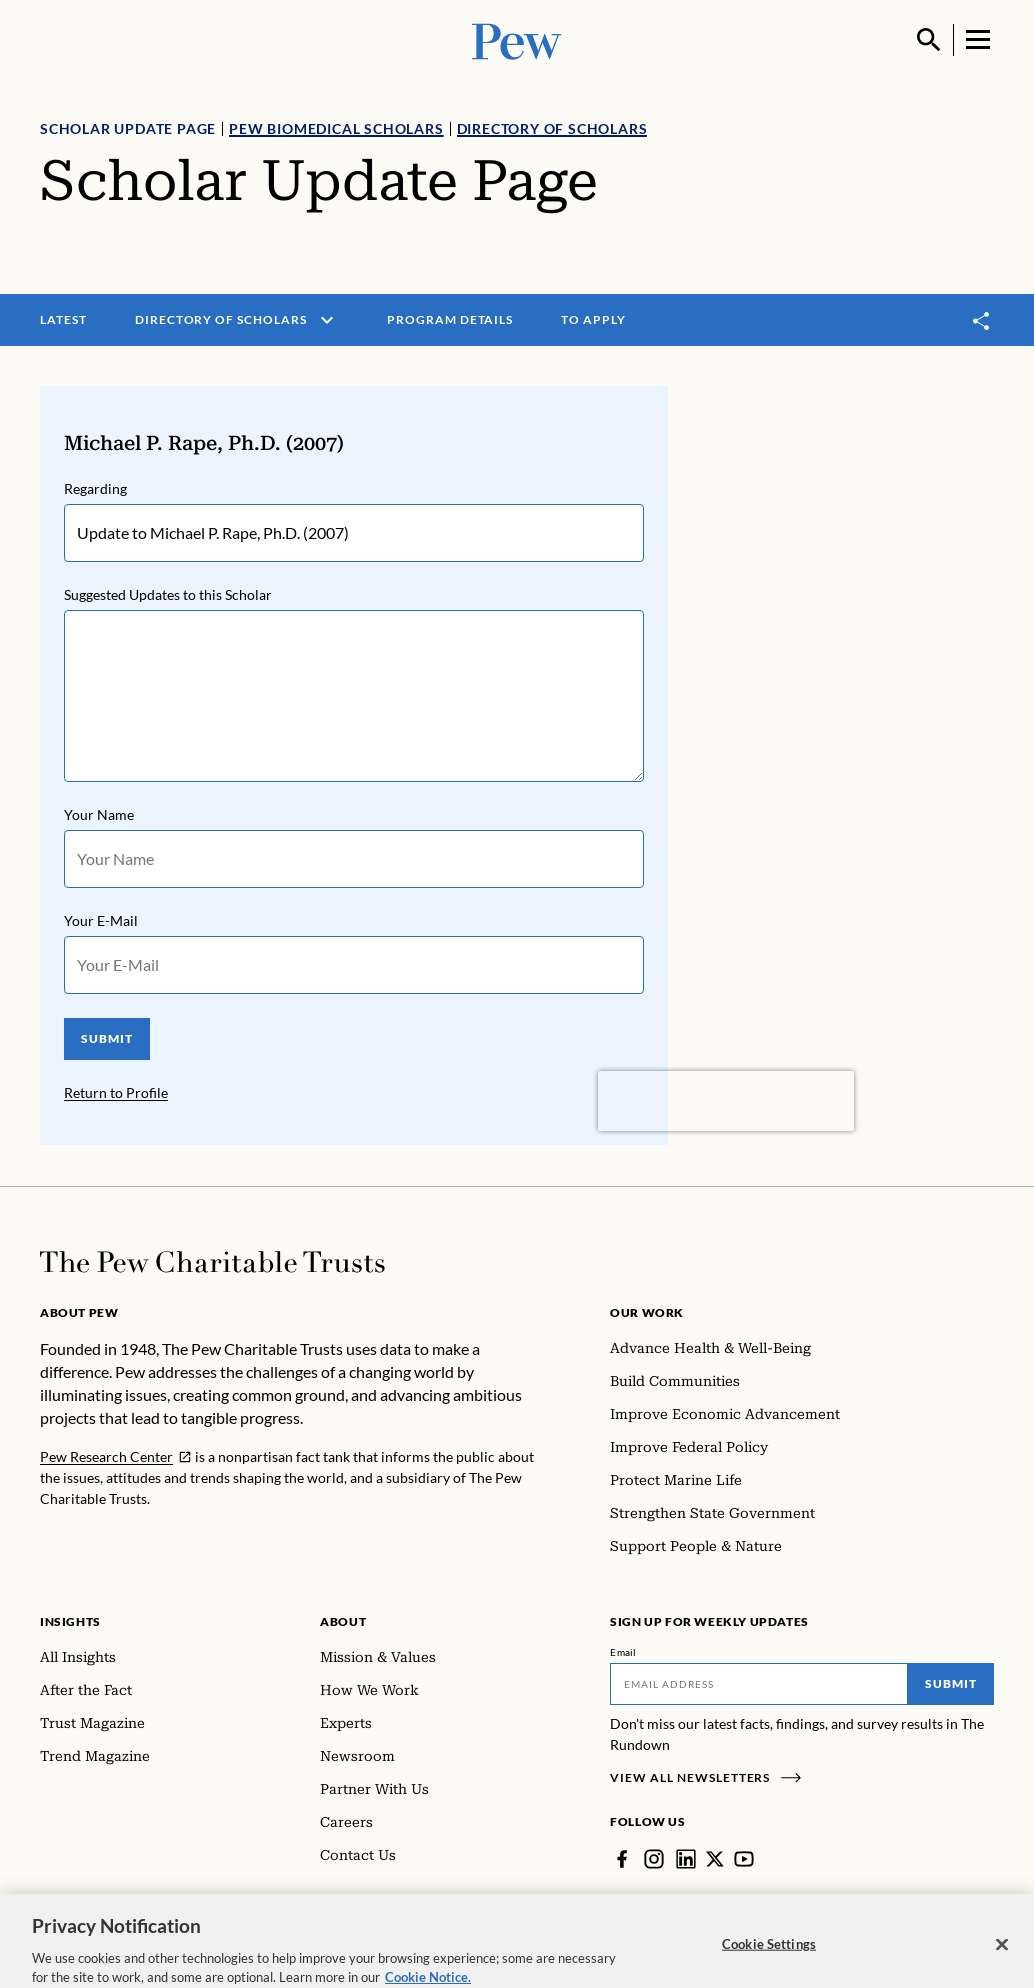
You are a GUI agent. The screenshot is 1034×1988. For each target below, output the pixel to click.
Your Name (99, 814)
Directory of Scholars (552, 128)
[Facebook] (622, 1859)
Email (623, 1652)
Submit (951, 1683)
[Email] (759, 1684)
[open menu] (327, 320)
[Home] (212, 1262)
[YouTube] (744, 1859)
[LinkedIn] (686, 1859)
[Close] (1002, 1957)
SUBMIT (107, 1038)
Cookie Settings (769, 1957)
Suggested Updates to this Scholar (168, 594)
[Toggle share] (982, 320)
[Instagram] (654, 1859)
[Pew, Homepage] (517, 39)
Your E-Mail (101, 920)
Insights (70, 1621)
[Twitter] (715, 1859)
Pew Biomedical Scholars (336, 128)
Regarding (95, 488)
